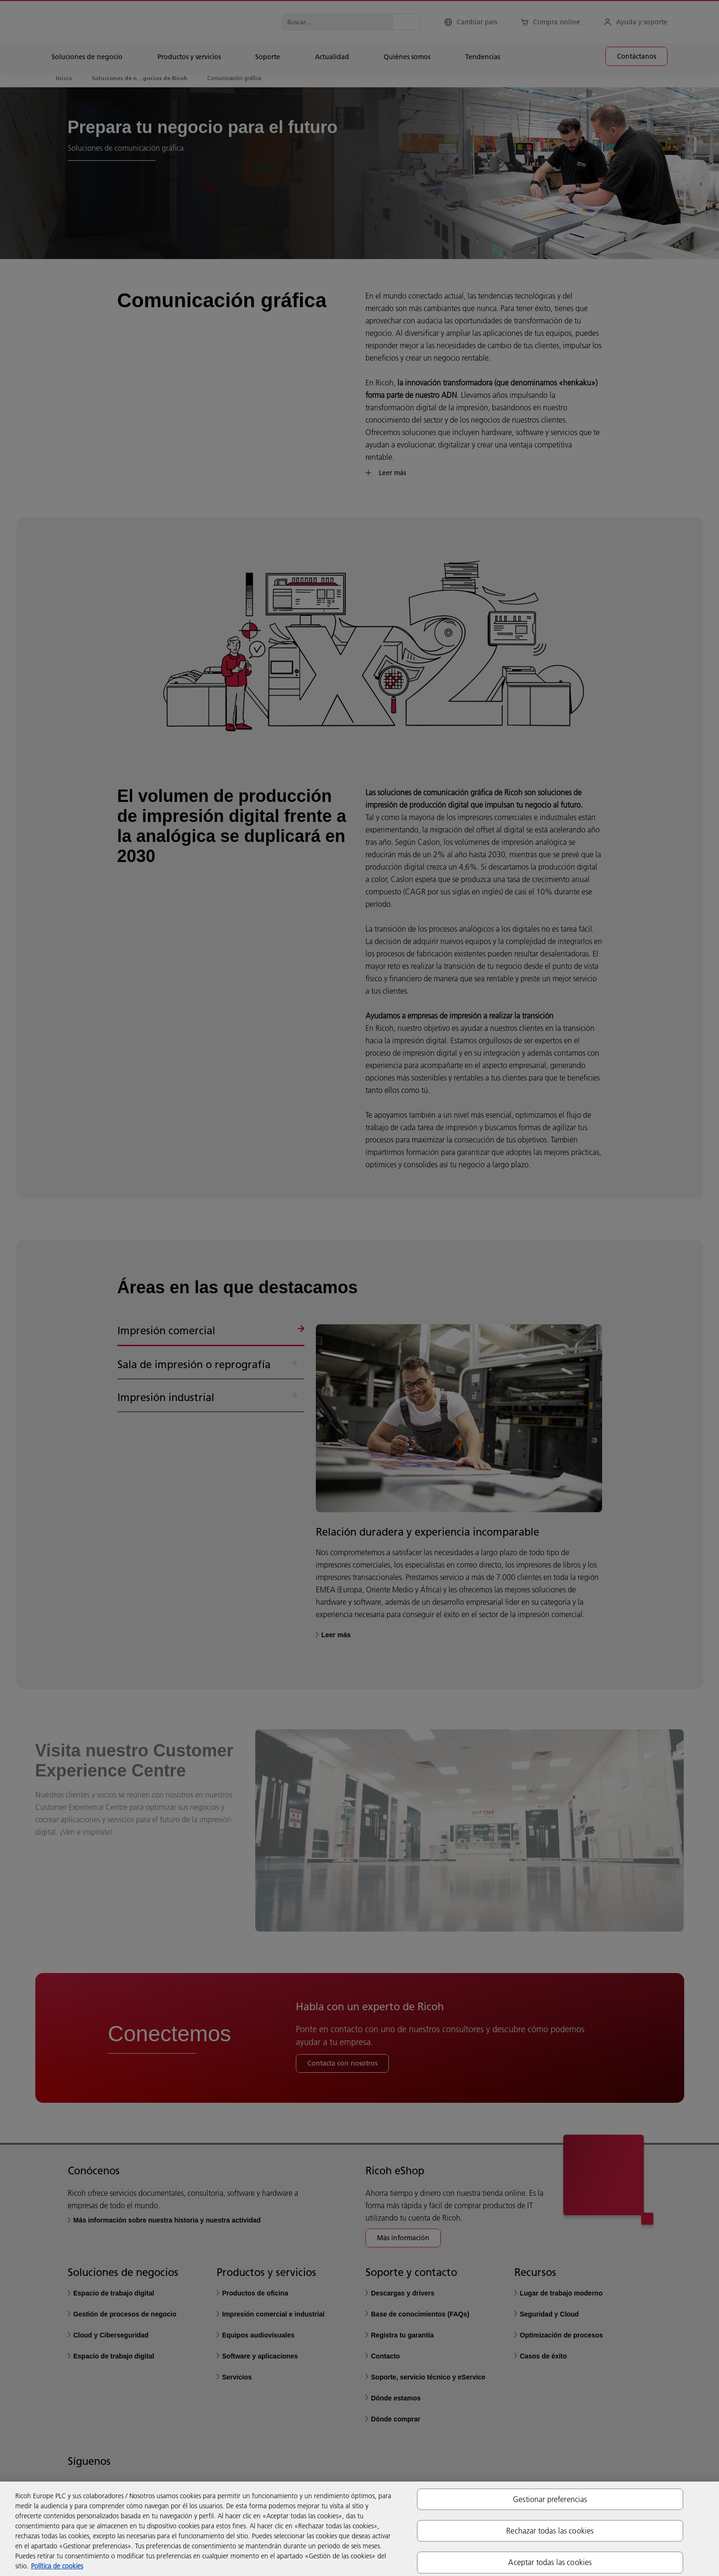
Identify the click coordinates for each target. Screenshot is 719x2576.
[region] (359, 2529)
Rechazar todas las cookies (550, 2530)
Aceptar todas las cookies (550, 2562)
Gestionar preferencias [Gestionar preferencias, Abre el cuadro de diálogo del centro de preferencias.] (550, 2499)
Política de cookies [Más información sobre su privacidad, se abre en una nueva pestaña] (57, 2566)
